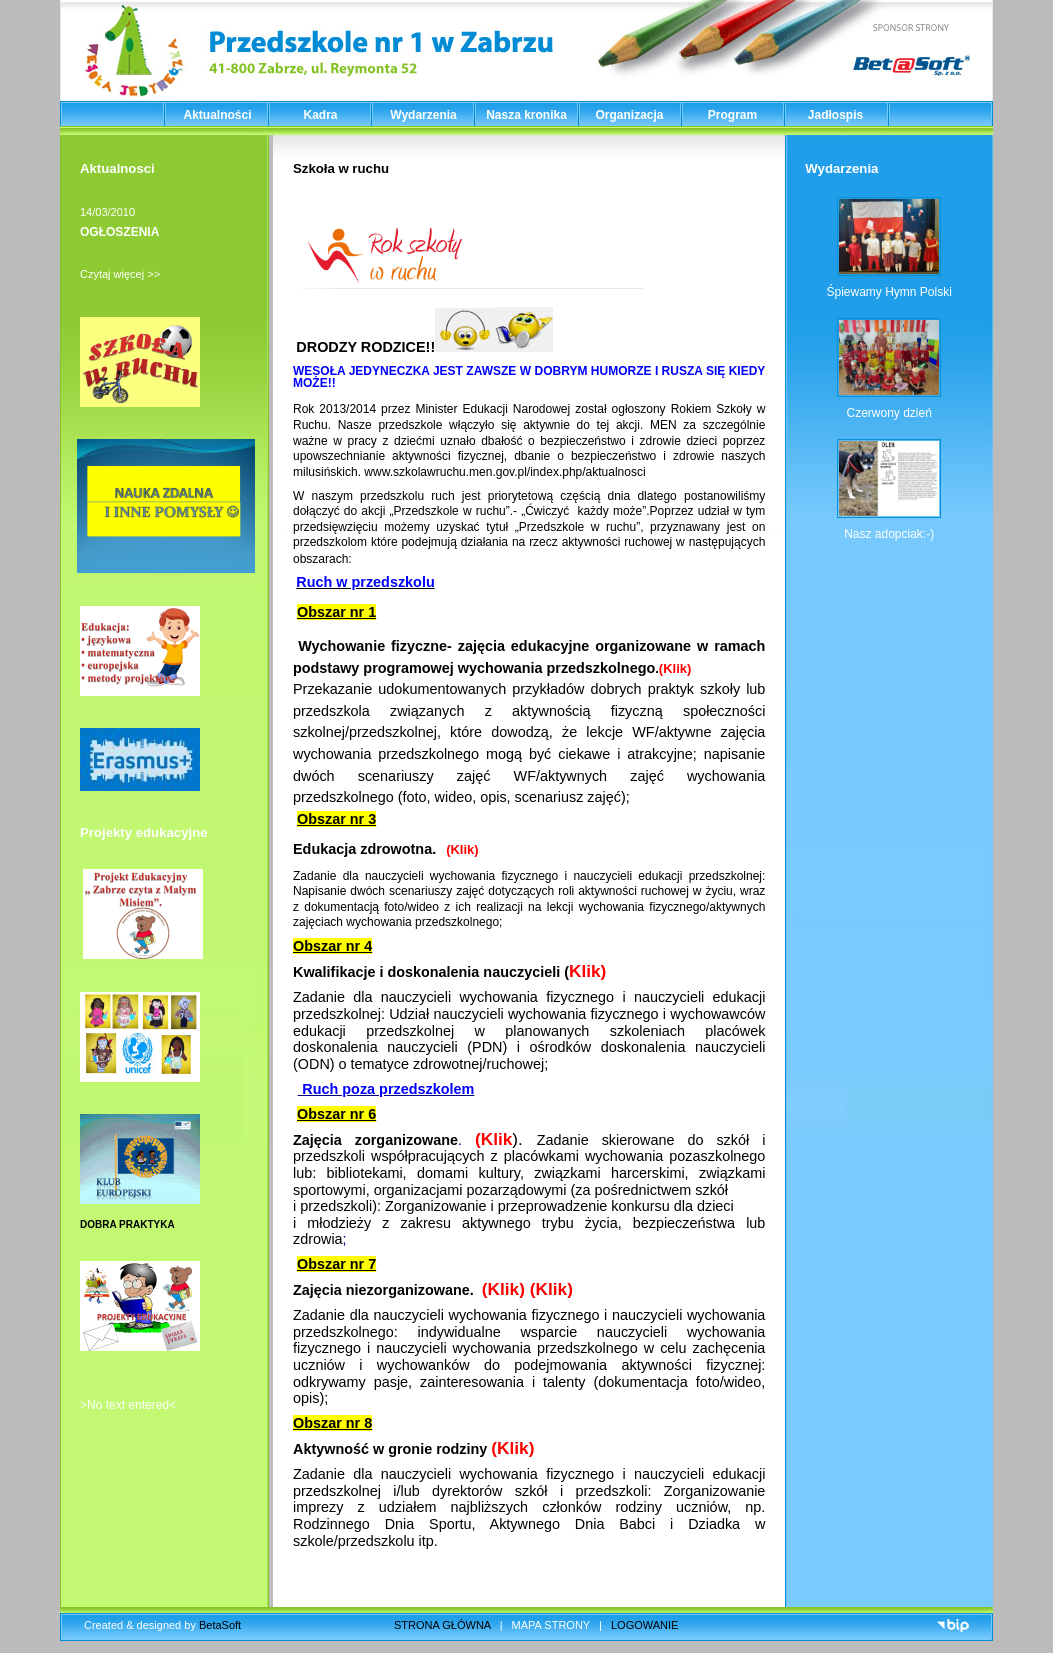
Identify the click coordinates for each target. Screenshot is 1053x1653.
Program (732, 115)
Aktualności (217, 115)
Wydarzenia (423, 115)
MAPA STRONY (551, 1625)
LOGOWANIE (644, 1625)
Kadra (320, 115)
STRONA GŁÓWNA (442, 1625)
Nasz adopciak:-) (889, 534)
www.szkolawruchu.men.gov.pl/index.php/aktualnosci (504, 472)
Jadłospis (835, 115)
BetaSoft (220, 1625)
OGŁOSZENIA (119, 232)
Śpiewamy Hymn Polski (888, 292)
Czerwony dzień (888, 413)
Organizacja (629, 115)
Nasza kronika (526, 115)
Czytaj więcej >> (120, 274)
